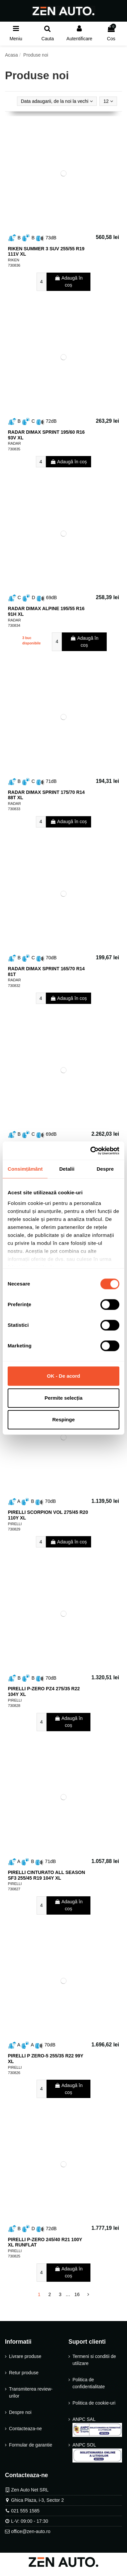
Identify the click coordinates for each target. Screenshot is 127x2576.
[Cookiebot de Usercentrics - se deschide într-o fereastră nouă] (91, 1150)
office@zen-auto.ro (30, 2531)
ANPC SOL (97, 2452)
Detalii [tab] (66, 1169)
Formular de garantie (30, 2445)
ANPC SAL (97, 2427)
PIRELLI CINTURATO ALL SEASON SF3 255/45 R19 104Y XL (46, 1875)
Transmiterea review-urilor (31, 2392)
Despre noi (20, 2412)
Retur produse (24, 2372)
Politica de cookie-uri (93, 2403)
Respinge (63, 1419)
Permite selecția (63, 1398)
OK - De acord (63, 1376)
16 (77, 2294)
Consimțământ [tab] (25, 1169)
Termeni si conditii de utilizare (94, 2360)
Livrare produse (25, 2356)
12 (108, 101)
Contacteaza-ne (25, 2428)
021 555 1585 (25, 2510)
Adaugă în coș (69, 281)
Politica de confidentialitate (88, 2383)
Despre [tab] (105, 1169)
